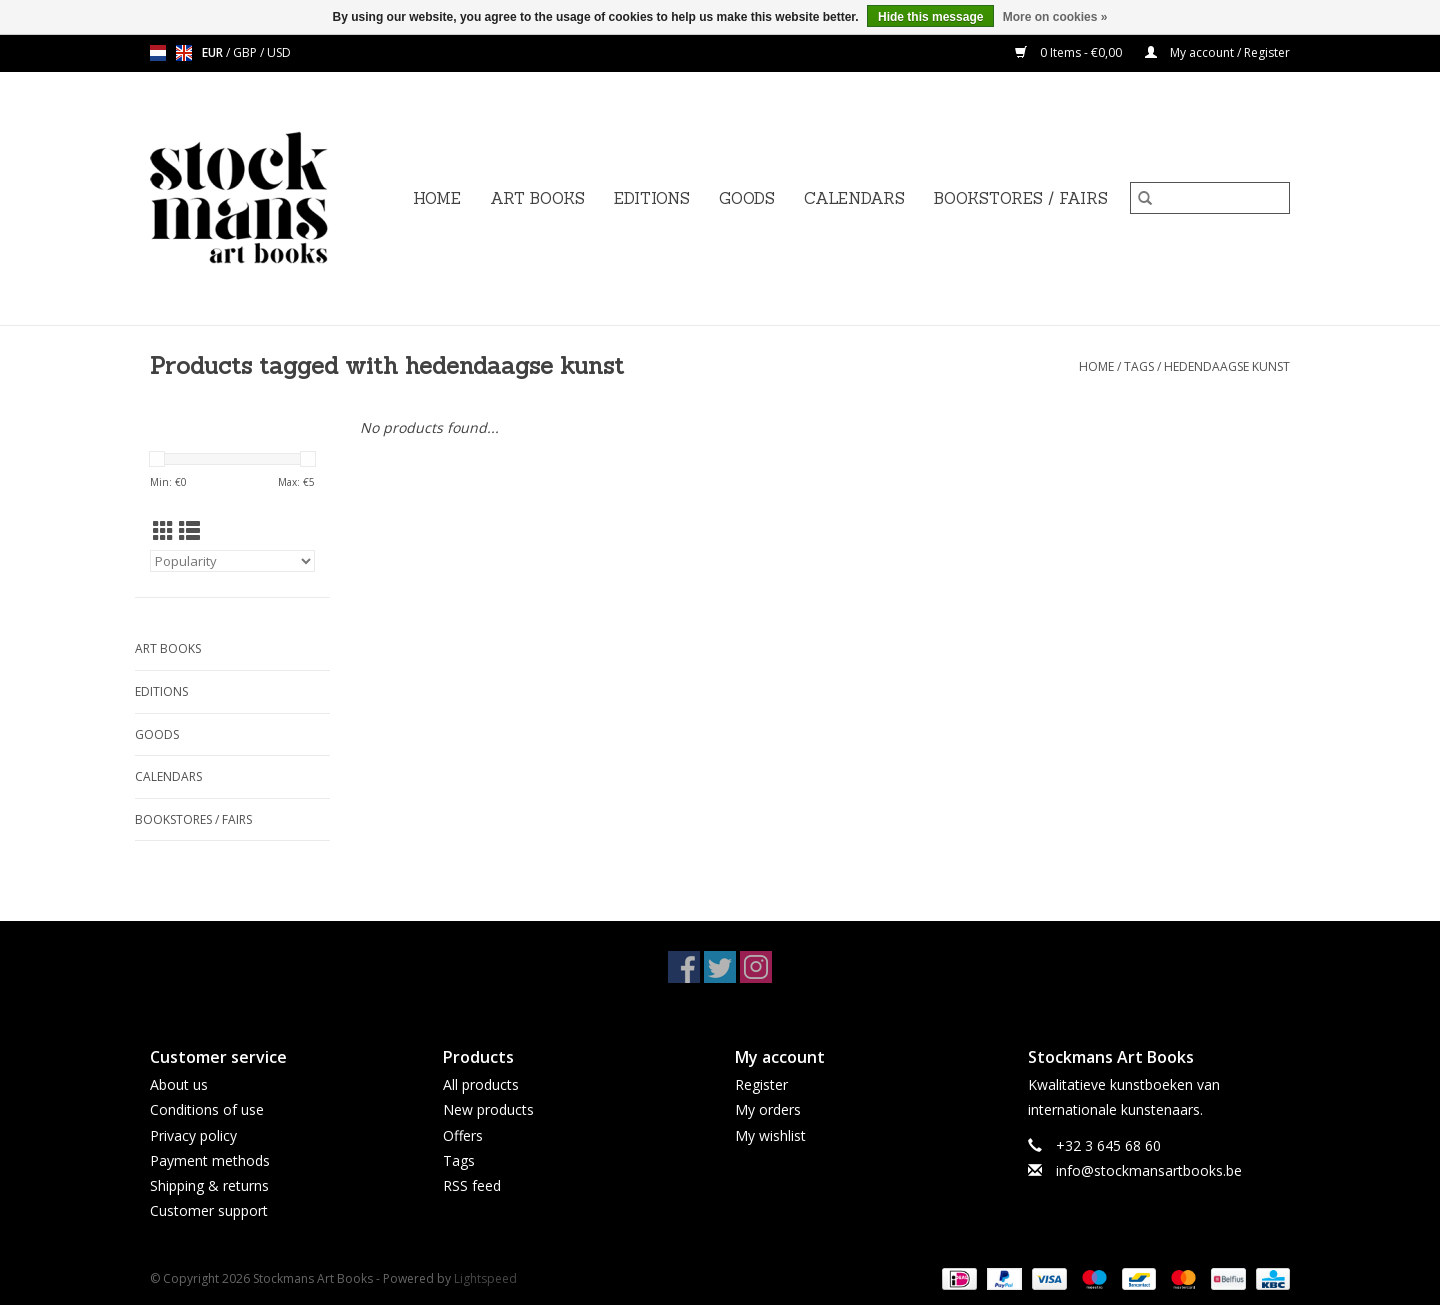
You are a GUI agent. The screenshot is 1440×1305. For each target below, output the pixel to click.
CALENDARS (854, 198)
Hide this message (930, 17)
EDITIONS (652, 198)
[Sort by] (232, 561)
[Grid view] (163, 531)
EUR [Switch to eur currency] (214, 52)
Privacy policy (193, 1135)
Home (437, 198)
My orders (768, 1109)
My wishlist (770, 1135)
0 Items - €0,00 (1070, 52)
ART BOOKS (537, 198)
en (184, 53)
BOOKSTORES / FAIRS (1021, 198)
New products (488, 1109)
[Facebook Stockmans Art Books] (684, 967)
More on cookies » (1055, 17)
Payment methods (210, 1160)
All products (481, 1084)
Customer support (209, 1210)
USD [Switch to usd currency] (279, 52)
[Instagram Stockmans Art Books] (756, 967)
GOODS (747, 198)
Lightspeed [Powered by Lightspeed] (485, 1278)
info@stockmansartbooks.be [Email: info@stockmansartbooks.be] (1149, 1170)
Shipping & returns (209, 1185)
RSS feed (472, 1185)
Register (761, 1084)
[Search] (1210, 198)
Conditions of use (207, 1109)
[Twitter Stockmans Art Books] (720, 967)
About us (179, 1084)
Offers (463, 1135)
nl (158, 53)
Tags (1139, 366)
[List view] (189, 531)
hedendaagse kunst (1227, 366)
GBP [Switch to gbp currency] (246, 52)
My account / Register (1217, 52)
